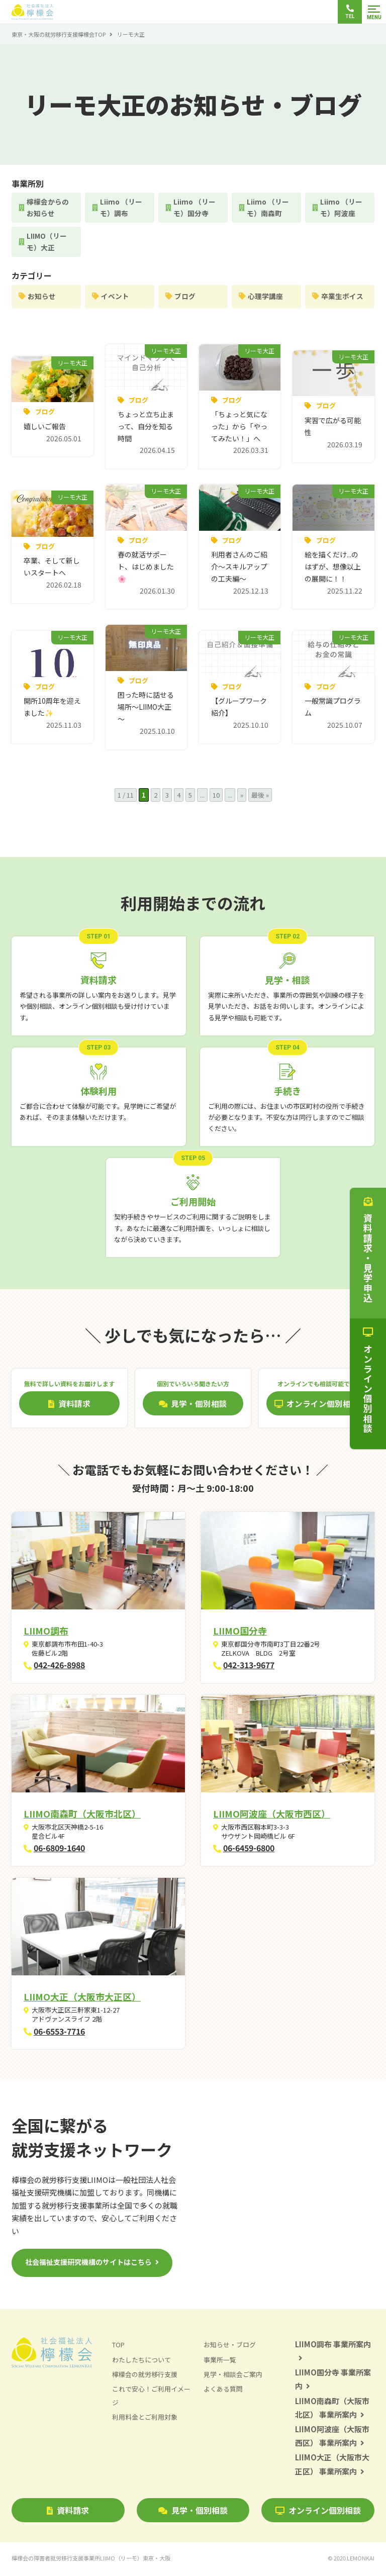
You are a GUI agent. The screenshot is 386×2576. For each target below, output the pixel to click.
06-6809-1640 (59, 1850)
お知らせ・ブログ (230, 2346)
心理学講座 (265, 298)
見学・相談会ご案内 (233, 2376)
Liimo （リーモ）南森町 (268, 208)
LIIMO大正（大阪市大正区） (82, 1999)
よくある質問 (223, 2391)
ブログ (185, 298)
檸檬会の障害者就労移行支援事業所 (91, 2560)
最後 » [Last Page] (260, 797)
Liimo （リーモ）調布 (122, 208)
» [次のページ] (241, 797)
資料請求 (68, 2512)
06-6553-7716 (59, 2033)
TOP (118, 2346)
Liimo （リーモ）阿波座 (342, 208)
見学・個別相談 (193, 2512)
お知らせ (42, 298)
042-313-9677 (248, 1667)
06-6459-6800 (248, 1850)
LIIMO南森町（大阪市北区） (82, 1816)
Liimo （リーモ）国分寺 (195, 208)
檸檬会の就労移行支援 (144, 2376)
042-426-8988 (59, 1667)
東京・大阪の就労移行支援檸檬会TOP (59, 34)
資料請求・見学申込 (367, 1250)
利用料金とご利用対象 (144, 2419)
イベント (116, 298)
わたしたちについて (141, 2361)
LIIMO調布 (46, 1632)
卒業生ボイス (343, 298)
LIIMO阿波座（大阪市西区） (271, 1816)
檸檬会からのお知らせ (48, 208)
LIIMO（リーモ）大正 (47, 243)
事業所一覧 (220, 2361)
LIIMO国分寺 (240, 1632)
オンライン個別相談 (318, 2512)
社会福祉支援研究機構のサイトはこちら (88, 2264)
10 (216, 797)
